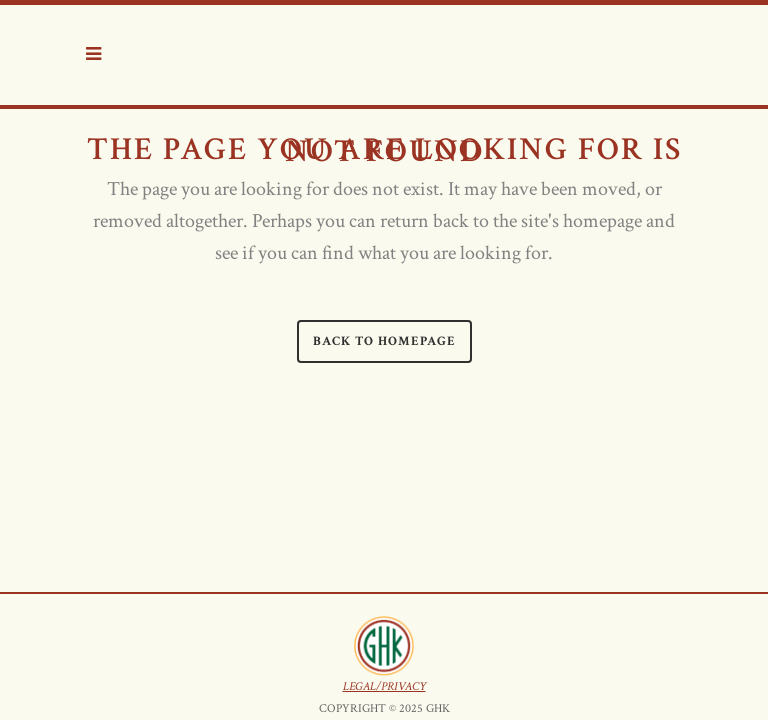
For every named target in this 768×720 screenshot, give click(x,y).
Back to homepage (384, 341)
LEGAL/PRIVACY (384, 576)
